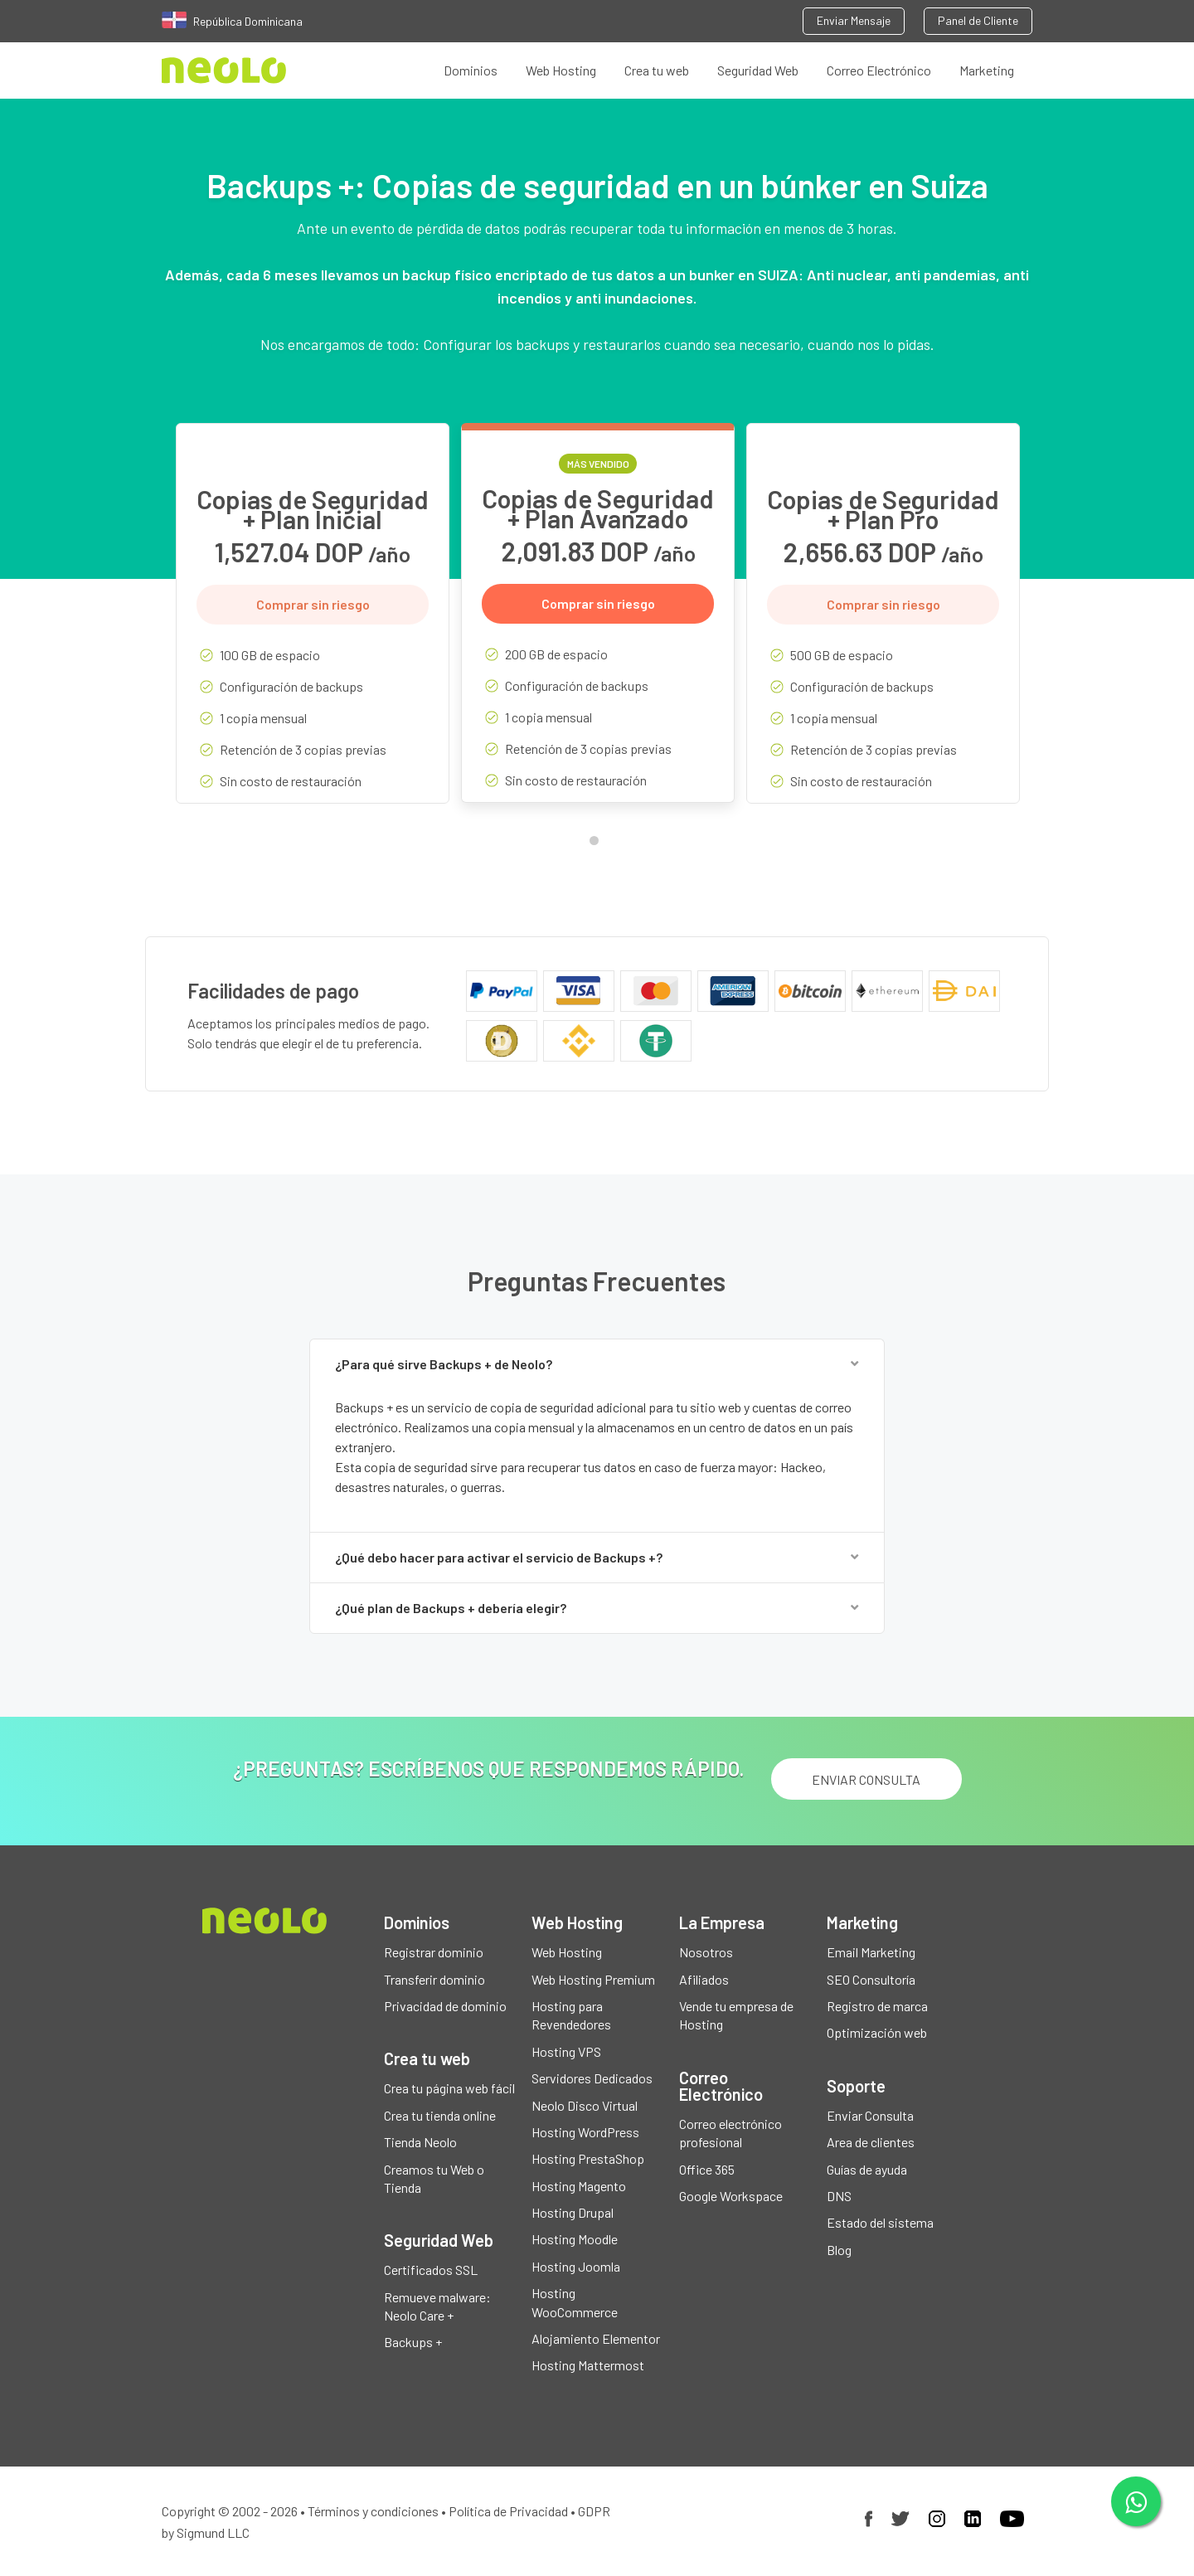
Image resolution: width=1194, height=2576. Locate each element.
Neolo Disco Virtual (584, 2105)
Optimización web (877, 2032)
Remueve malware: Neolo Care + (437, 2306)
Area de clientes (871, 2142)
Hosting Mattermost (587, 2365)
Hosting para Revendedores (571, 2015)
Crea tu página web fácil (449, 2088)
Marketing (986, 70)
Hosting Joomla (575, 2266)
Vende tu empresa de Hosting (736, 2015)
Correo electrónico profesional (730, 2133)
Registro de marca (877, 2006)
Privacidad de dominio (445, 2006)
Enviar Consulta (870, 2115)
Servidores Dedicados (592, 2078)
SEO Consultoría (871, 1979)
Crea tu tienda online (440, 2115)
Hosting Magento (578, 2186)
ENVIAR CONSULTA (866, 1779)
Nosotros (706, 1952)
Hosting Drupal (572, 2212)
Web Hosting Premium (593, 1979)
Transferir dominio (434, 1979)
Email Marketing (871, 1952)
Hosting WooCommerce (574, 2302)
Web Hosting (561, 70)
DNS (839, 2196)
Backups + (413, 2342)
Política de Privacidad (508, 2511)
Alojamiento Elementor (595, 2338)
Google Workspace (731, 2196)
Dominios (471, 70)
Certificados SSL (431, 2269)
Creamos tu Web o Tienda (434, 2178)
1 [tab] (598, 844)
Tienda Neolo (420, 2142)
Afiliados (704, 1979)
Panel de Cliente (978, 20)
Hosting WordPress (585, 2132)
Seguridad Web (757, 70)
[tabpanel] (312, 626)
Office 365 (707, 2169)
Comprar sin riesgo (313, 604)
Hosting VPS (566, 2051)
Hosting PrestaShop (587, 2158)
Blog (839, 2250)
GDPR (594, 2511)
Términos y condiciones (373, 2511)
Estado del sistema (880, 2222)
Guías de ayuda (867, 2169)
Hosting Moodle (574, 2239)
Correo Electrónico (879, 70)
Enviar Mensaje (854, 20)
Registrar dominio (433, 1952)
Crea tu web (656, 70)
